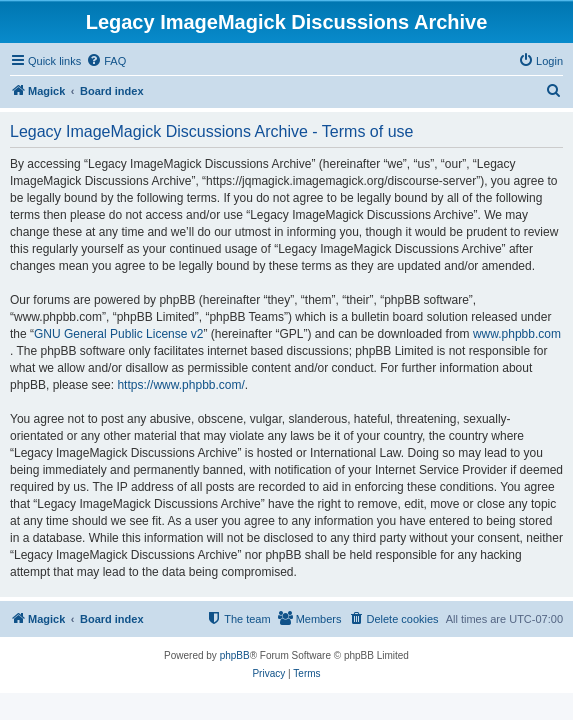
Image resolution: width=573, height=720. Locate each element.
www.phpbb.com (517, 334)
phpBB (235, 655)
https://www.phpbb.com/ (180, 385)
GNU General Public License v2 (118, 334)
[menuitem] (106, 61)
